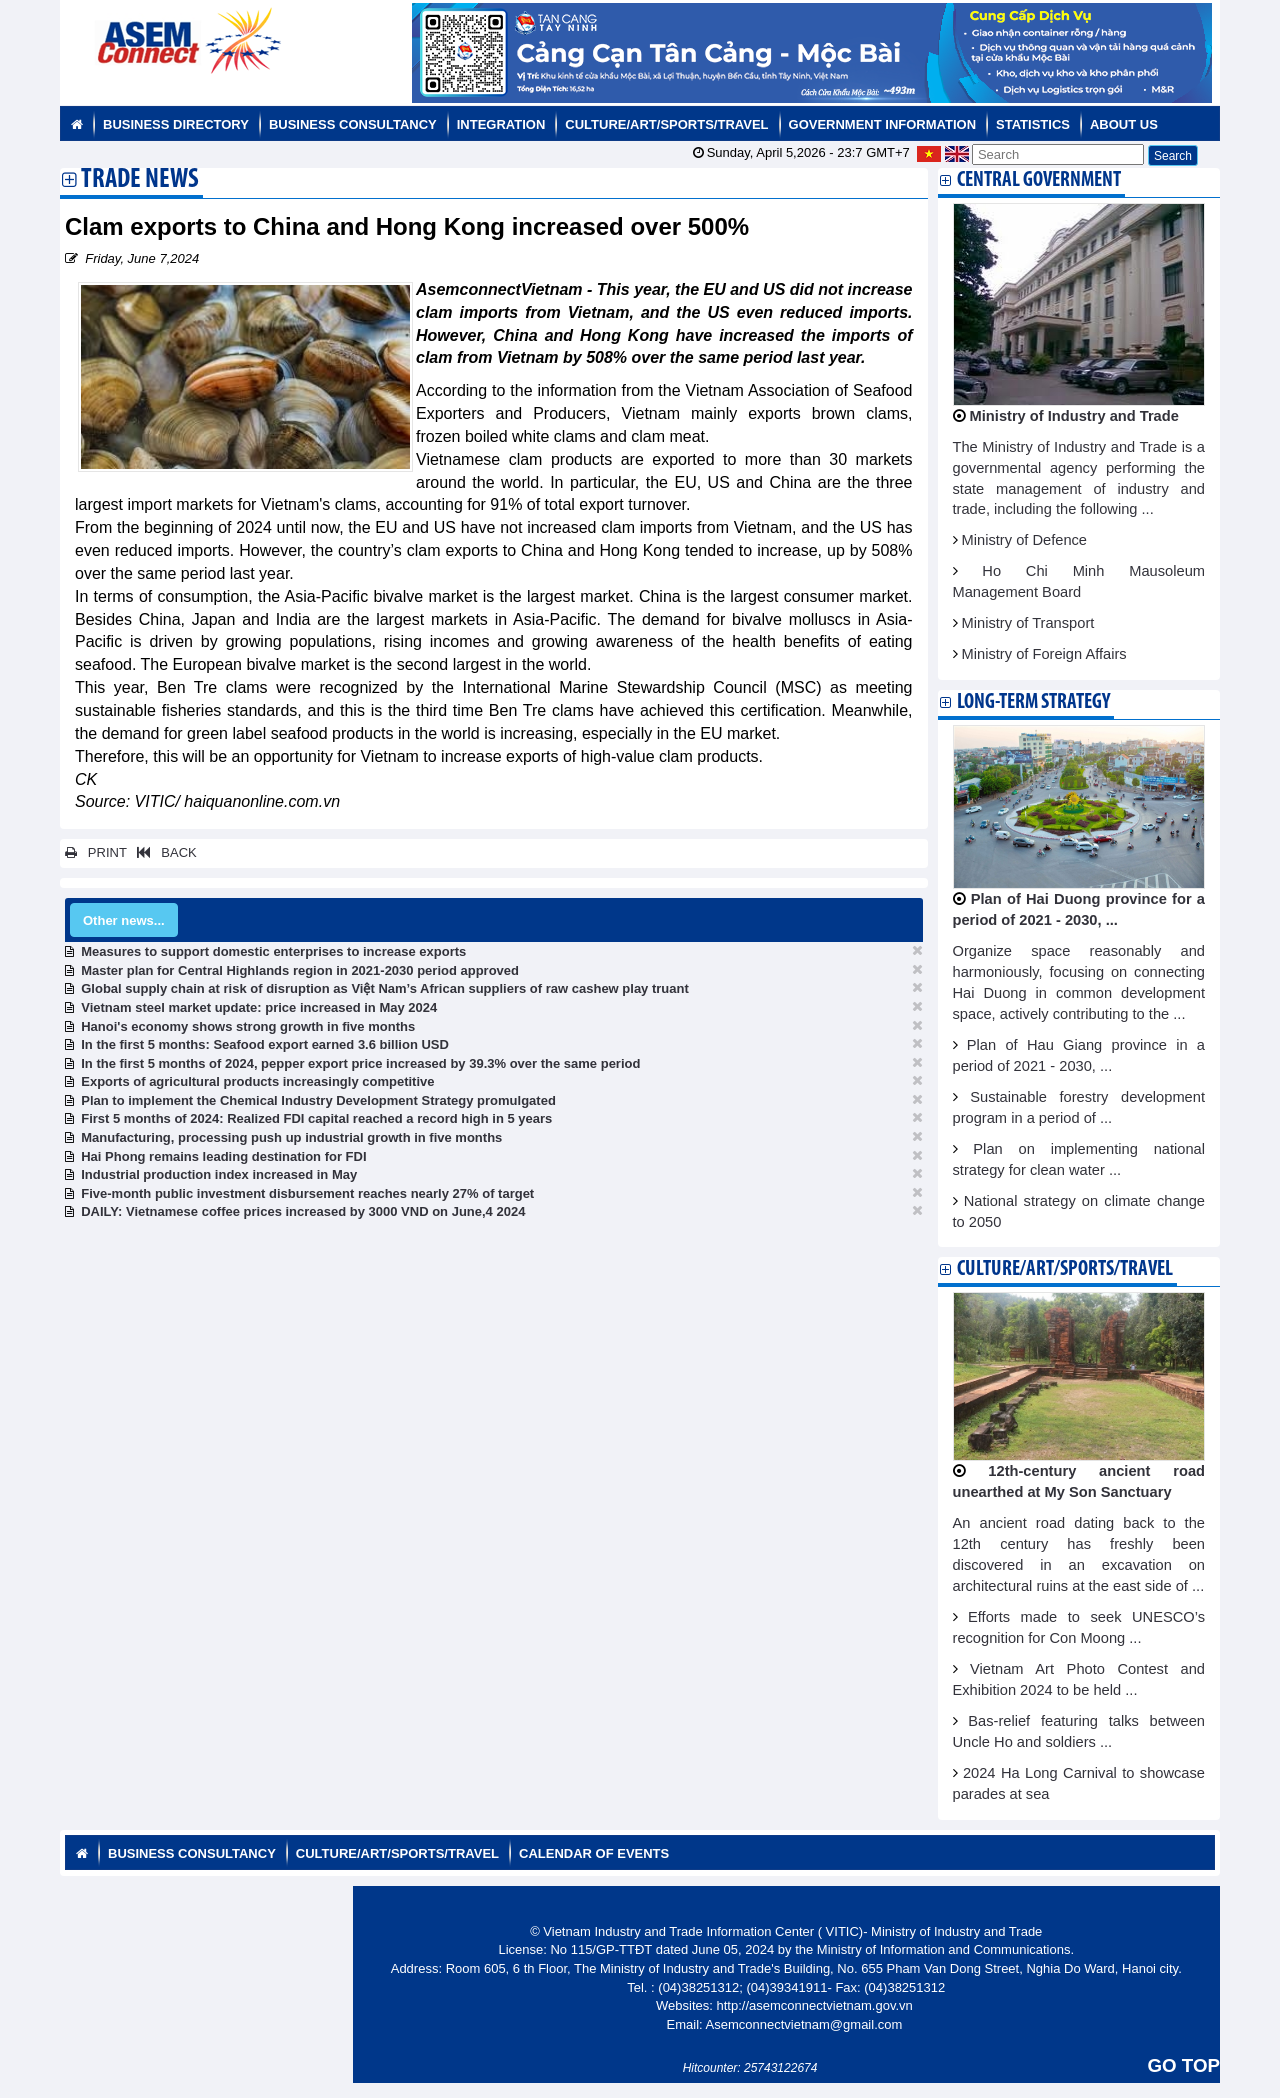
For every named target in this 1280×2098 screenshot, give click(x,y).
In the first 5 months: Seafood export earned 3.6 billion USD (265, 1044)
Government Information (883, 124)
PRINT (96, 852)
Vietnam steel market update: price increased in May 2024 (259, 1007)
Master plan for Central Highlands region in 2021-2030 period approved (300, 970)
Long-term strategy (1033, 702)
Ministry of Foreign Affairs (1044, 654)
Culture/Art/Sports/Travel (666, 124)
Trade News (140, 181)
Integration (501, 124)
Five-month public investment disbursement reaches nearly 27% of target (307, 1193)
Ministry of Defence (1024, 540)
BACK (163, 852)
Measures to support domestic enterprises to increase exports (273, 951)
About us (1124, 124)
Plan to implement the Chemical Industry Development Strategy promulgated (318, 1100)
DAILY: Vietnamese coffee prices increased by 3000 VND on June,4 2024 (303, 1211)
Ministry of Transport (1028, 623)
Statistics (1033, 124)
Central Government (1039, 180)
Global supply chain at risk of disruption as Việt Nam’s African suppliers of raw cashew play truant (385, 988)
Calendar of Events (594, 1853)
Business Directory (176, 124)
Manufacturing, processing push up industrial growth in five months (291, 1137)
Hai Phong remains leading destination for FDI (223, 1156)
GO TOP (1184, 2065)
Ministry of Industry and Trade (1074, 416)
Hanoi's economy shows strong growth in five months (248, 1026)
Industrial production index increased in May (219, 1174)
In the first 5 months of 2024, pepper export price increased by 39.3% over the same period (360, 1063)
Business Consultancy (353, 124)
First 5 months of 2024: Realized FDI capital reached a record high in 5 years (316, 1118)
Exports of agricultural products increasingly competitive (257, 1081)
